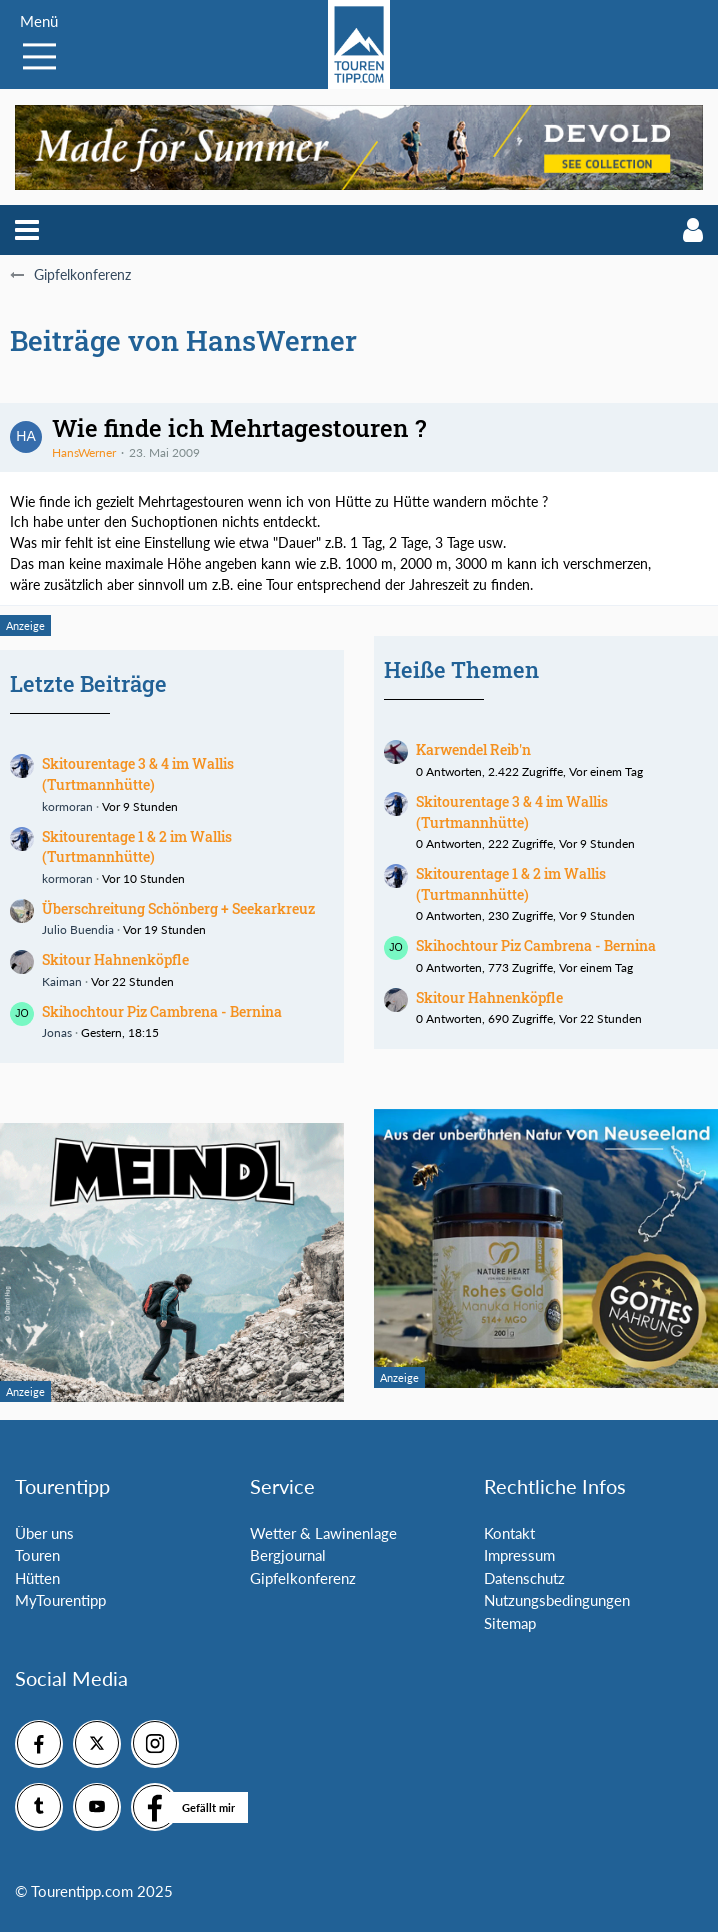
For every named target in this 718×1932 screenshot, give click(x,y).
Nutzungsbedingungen (557, 1600)
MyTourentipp (60, 1600)
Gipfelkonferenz (303, 1578)
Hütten (37, 1578)
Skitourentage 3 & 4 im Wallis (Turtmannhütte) (138, 774)
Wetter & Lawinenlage (323, 1533)
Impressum (519, 1555)
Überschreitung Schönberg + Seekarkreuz (178, 908)
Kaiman (62, 981)
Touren (37, 1555)
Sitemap (510, 1623)
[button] (27, 230)
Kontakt (509, 1533)
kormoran (67, 806)
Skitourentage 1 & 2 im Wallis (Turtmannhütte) (137, 847)
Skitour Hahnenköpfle (115, 959)
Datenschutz (524, 1578)
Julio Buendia (78, 929)
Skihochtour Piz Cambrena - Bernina (162, 1011)
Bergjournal (288, 1555)
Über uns (44, 1533)
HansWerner (84, 452)
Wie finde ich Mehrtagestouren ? (239, 428)
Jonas (57, 1032)
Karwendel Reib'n (473, 749)
